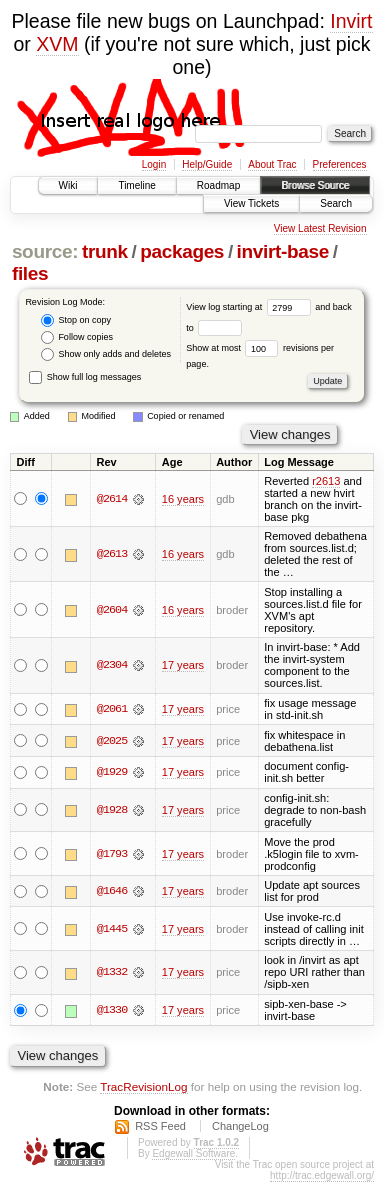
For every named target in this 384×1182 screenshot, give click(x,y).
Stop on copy (76, 320)
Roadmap (218, 185)
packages (182, 251)
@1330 (112, 1010)
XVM (57, 44)
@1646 (112, 891)
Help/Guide (207, 164)
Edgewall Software (193, 1153)
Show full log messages (85, 377)
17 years (183, 665)
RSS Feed (160, 1126)
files (30, 273)
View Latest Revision (320, 228)
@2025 (112, 741)
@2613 (112, 554)
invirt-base (283, 251)
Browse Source (315, 185)
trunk (105, 251)
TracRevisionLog (143, 1086)
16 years (183, 499)
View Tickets (251, 203)
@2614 (112, 499)
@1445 (112, 929)
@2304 (112, 665)
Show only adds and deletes (106, 354)
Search (336, 203)
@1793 (112, 854)
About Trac (272, 164)
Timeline (136, 185)
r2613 (326, 481)
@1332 (112, 972)
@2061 (112, 709)
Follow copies (77, 337)
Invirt (351, 21)
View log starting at (250, 307)
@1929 (112, 772)
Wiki (68, 185)
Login (154, 164)
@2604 (112, 610)
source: (45, 251)
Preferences (340, 164)
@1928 (112, 810)
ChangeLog (240, 1126)
